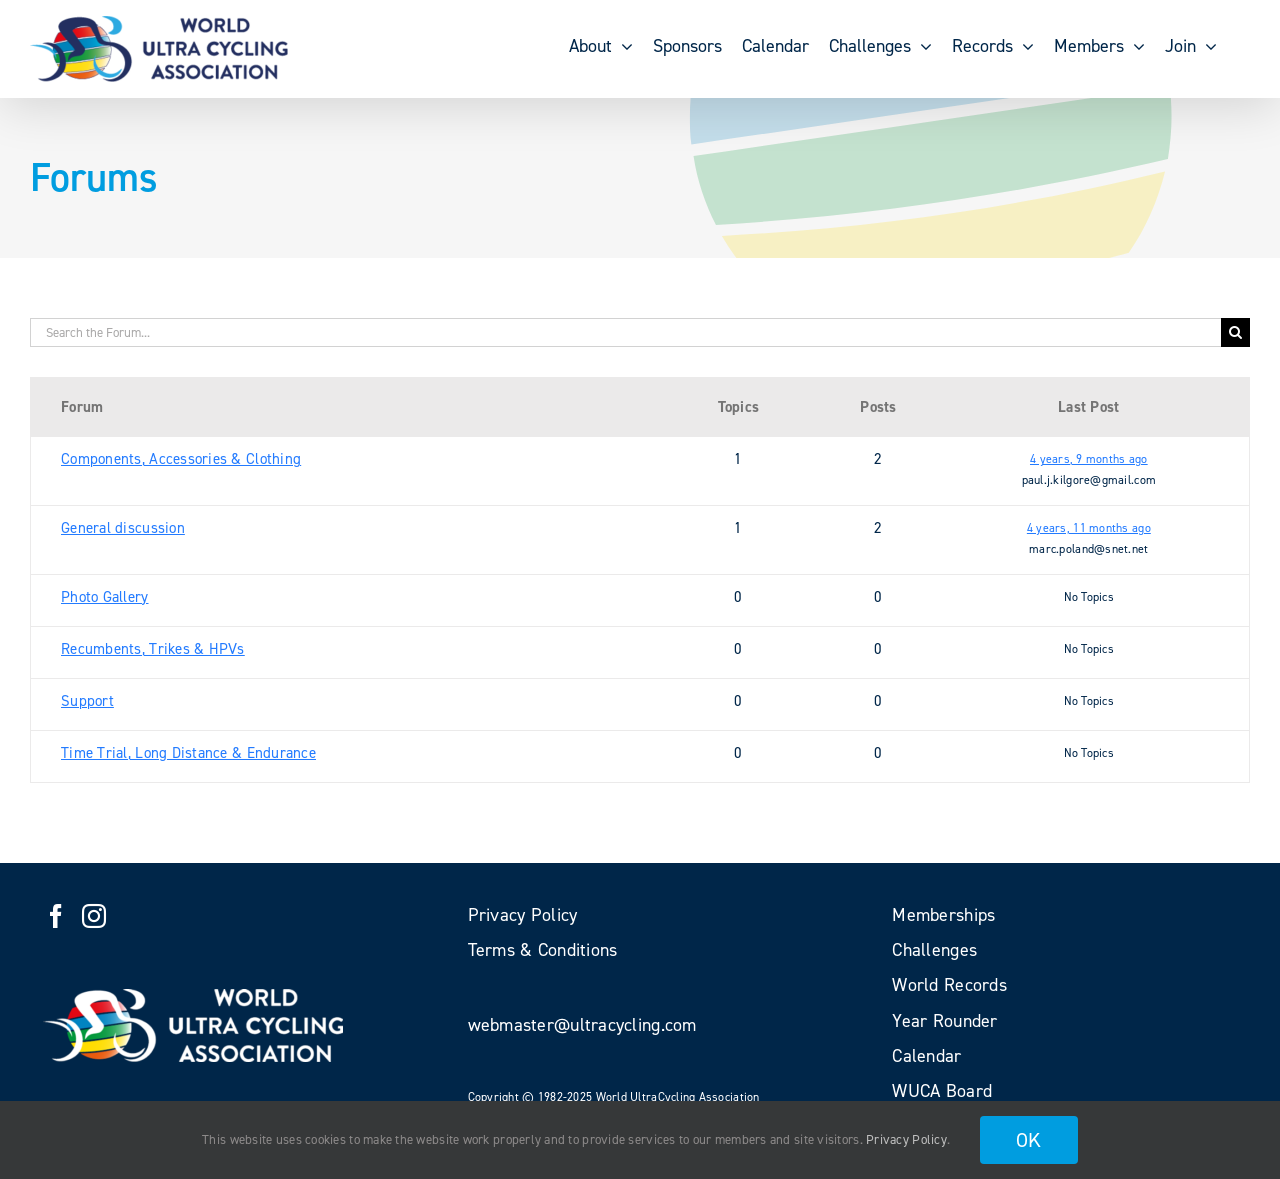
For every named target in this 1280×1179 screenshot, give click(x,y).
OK (1029, 1140)
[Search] (1235, 332)
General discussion (123, 528)
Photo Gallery (105, 597)
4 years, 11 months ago (1089, 528)
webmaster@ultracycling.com (582, 1025)
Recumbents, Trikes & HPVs (153, 649)
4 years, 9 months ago (1089, 459)
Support (87, 701)
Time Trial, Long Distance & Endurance (188, 753)
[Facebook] (56, 916)
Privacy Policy (906, 1139)
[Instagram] (94, 916)
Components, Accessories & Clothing (181, 459)
